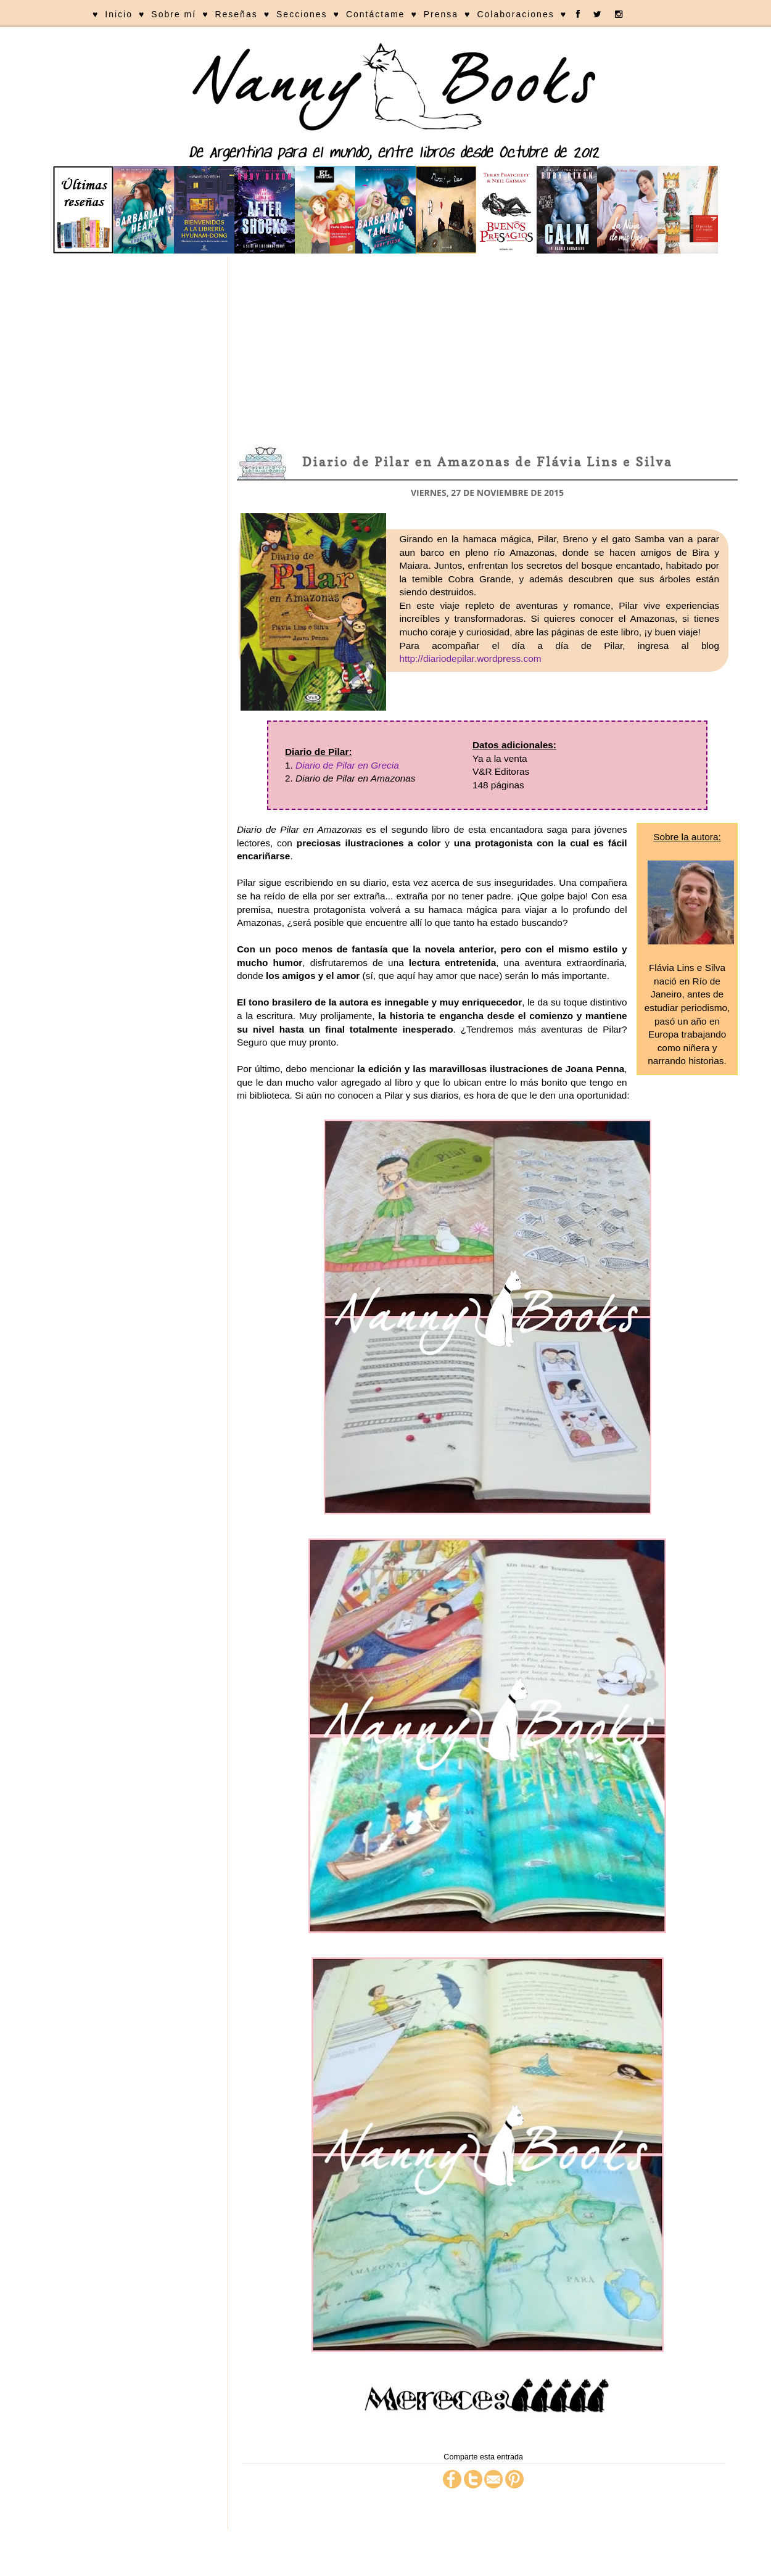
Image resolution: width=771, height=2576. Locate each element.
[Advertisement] (487, 349)
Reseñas (236, 14)
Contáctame (375, 14)
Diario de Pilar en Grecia (347, 765)
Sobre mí (173, 14)
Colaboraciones (515, 14)
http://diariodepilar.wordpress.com (470, 658)
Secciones (302, 14)
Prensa (441, 14)
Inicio (119, 14)
